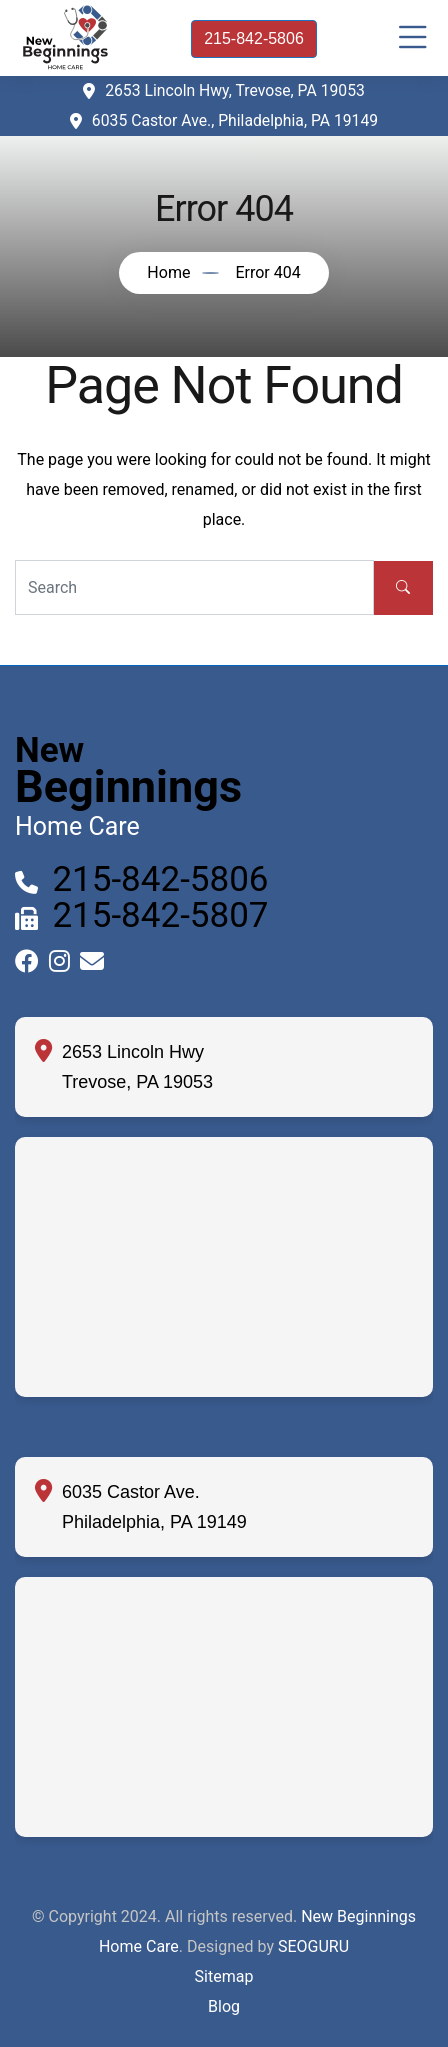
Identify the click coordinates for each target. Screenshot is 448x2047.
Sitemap (224, 1976)
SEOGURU (313, 1946)
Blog (224, 2006)
